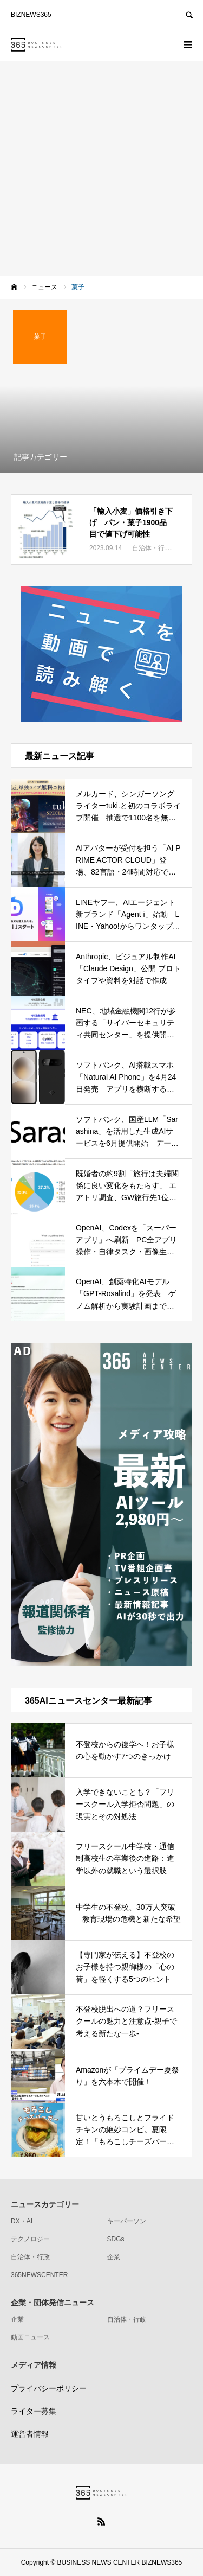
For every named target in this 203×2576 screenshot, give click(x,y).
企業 (113, 2257)
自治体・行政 (30, 2257)
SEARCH (189, 14)
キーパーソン (126, 2221)
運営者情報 (30, 2434)
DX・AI (21, 2221)
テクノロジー (30, 2239)
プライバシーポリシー (49, 2388)
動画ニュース (30, 2337)
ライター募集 (33, 2411)
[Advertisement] (101, 168)
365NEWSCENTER (39, 2275)
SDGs (116, 2239)
